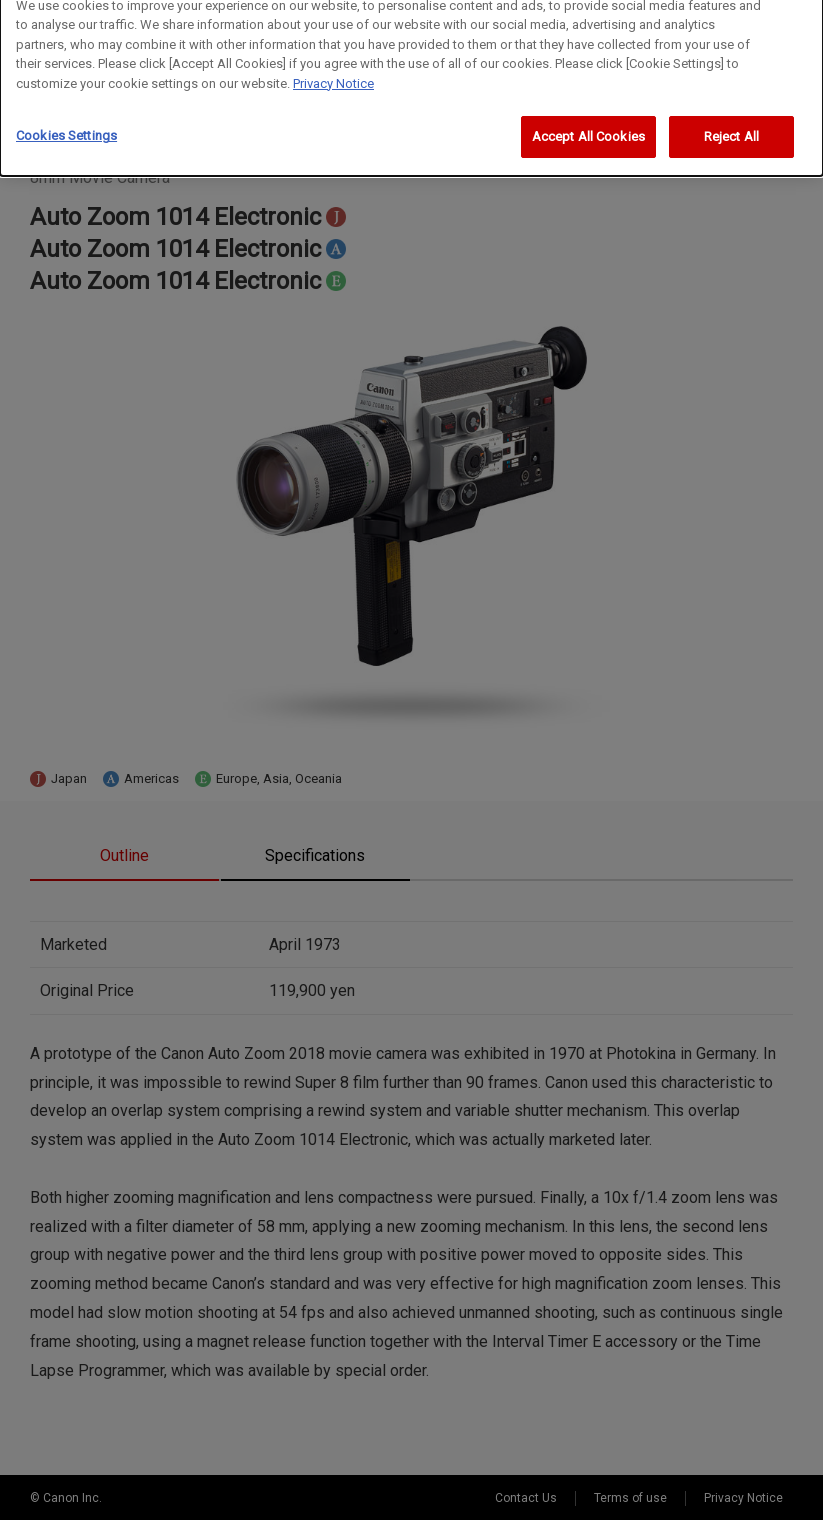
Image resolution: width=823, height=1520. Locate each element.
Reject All (731, 124)
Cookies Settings (66, 123)
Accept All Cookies (588, 124)
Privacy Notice (333, 70)
